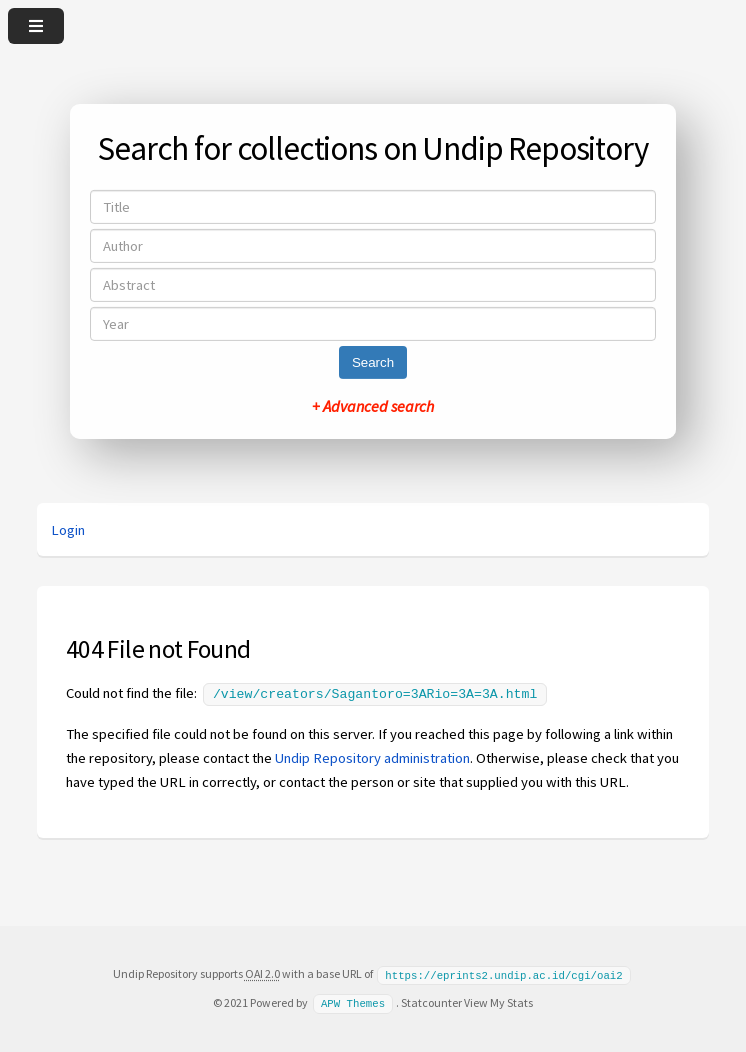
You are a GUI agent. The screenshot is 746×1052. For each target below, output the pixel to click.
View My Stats (498, 999)
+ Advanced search (373, 406)
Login (68, 530)
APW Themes (353, 1000)
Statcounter (431, 999)
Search (373, 362)
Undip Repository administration (372, 756)
